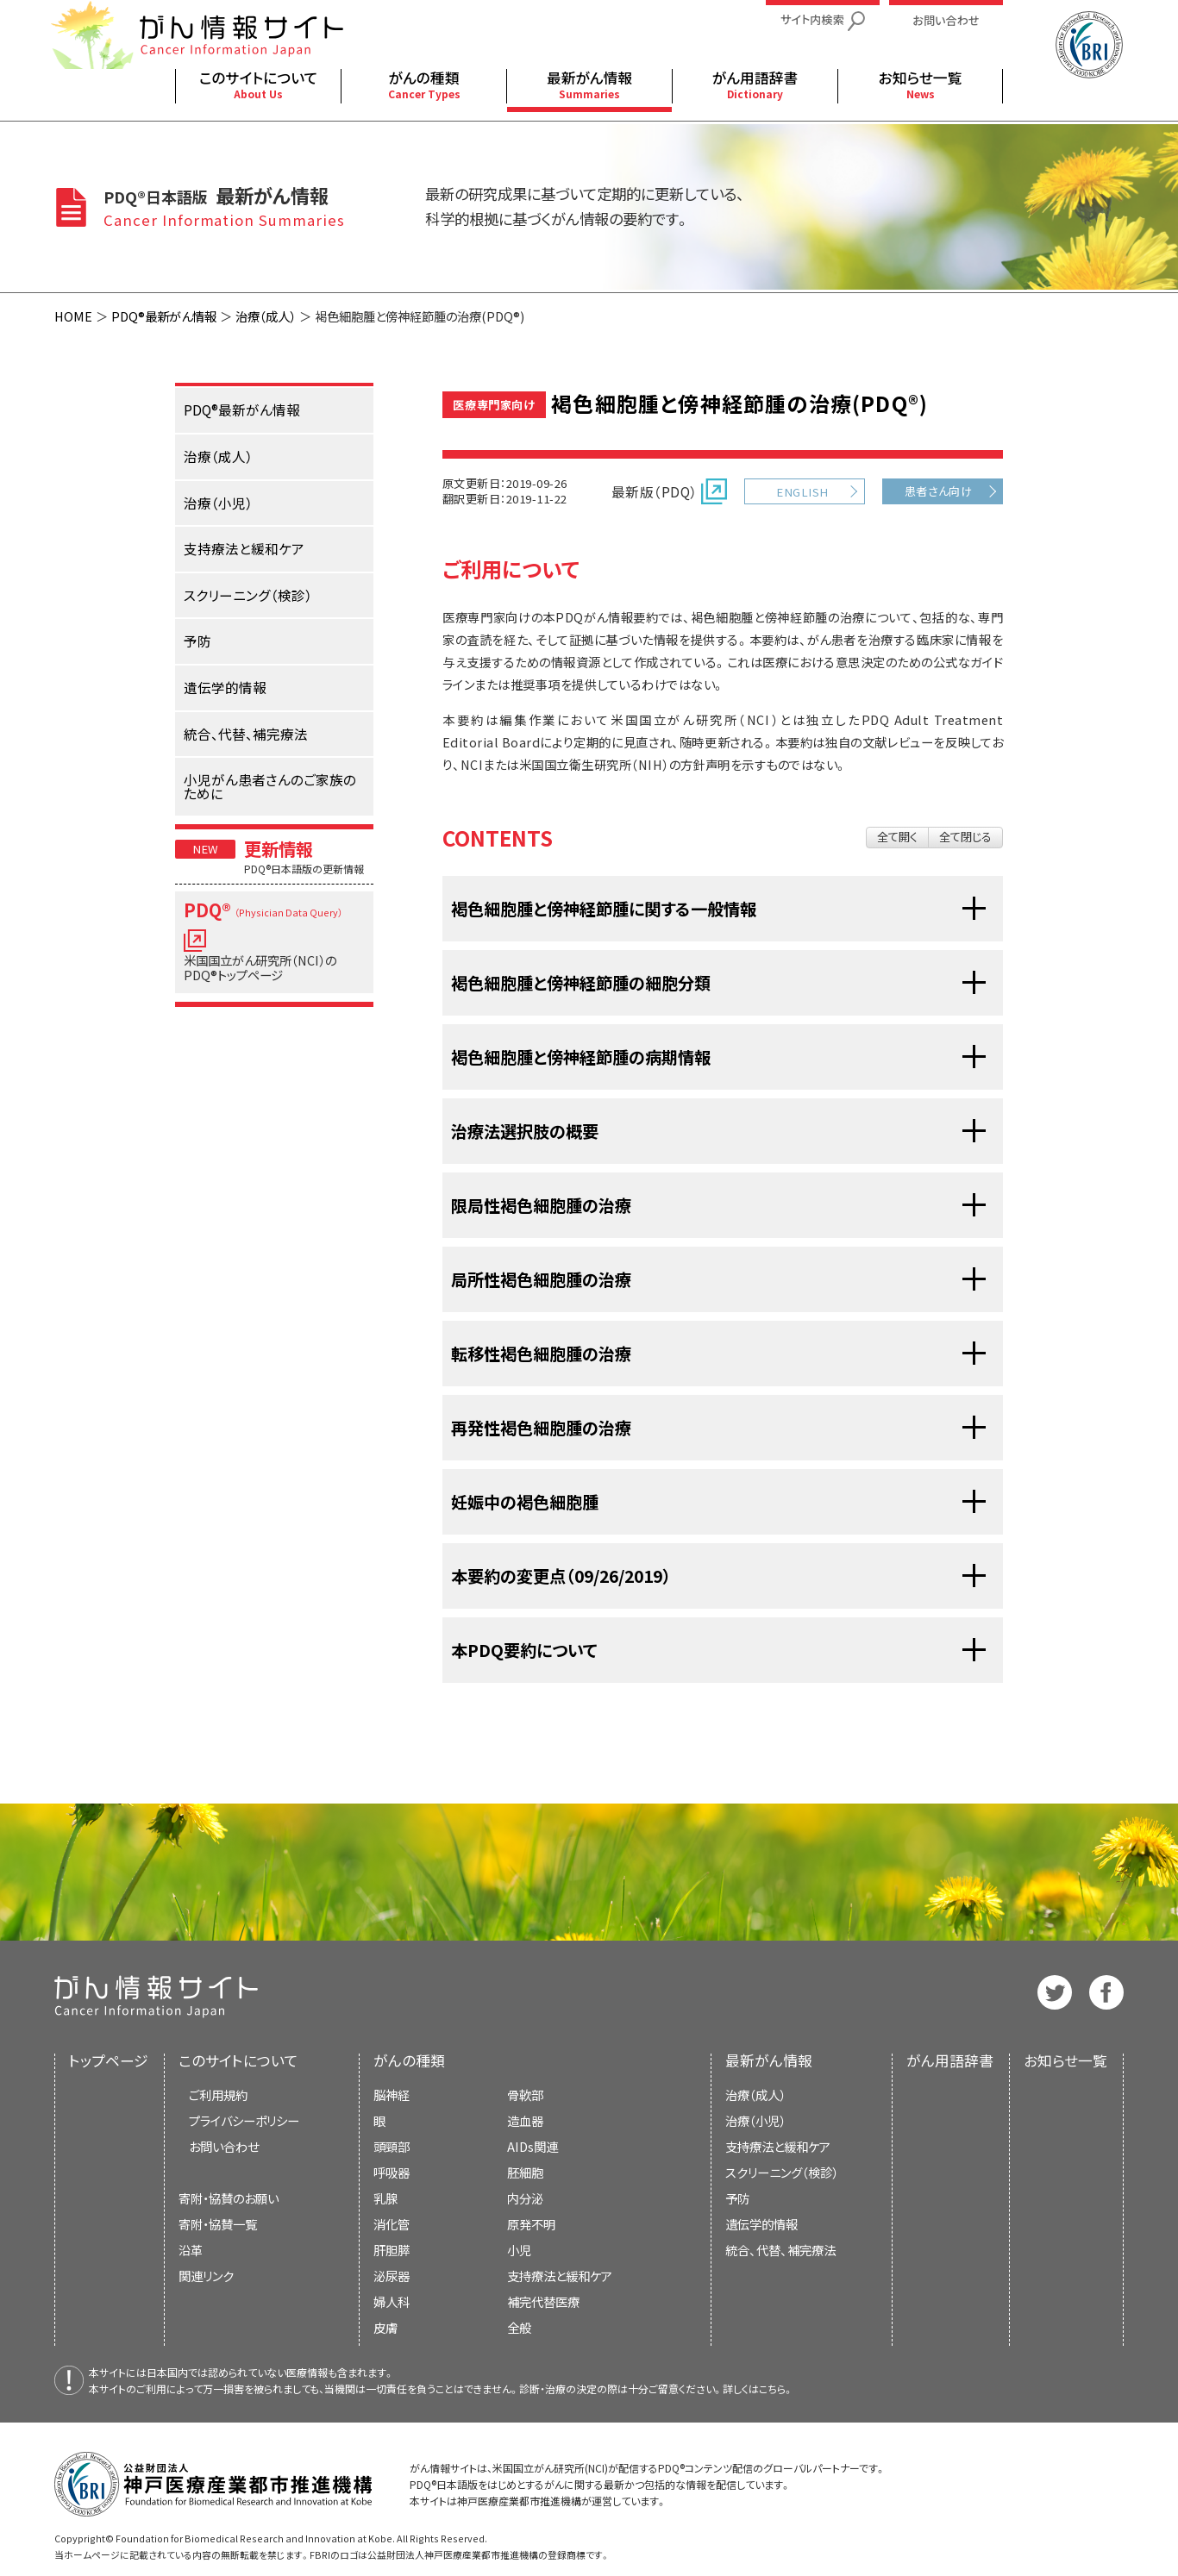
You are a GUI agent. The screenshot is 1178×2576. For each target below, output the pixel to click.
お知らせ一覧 (1065, 2060)
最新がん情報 (768, 2060)
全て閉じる (965, 836)
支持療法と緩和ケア (777, 2146)
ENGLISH (802, 492)
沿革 (191, 2250)
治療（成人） (265, 316)
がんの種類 (409, 2060)
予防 (737, 2198)
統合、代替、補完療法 (780, 2250)
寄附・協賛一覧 (218, 2224)
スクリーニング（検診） (781, 2172)
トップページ (108, 2060)
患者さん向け (939, 491)
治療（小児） (755, 2120)
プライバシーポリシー (244, 2120)
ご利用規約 (218, 2094)
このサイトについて (238, 2060)
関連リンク (206, 2276)
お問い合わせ (224, 2146)
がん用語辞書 (949, 2060)
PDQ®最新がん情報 (163, 316)
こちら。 (776, 2388)
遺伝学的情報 (761, 2224)
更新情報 (278, 848)
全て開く (897, 836)
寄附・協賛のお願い (229, 2198)
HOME (73, 316)
